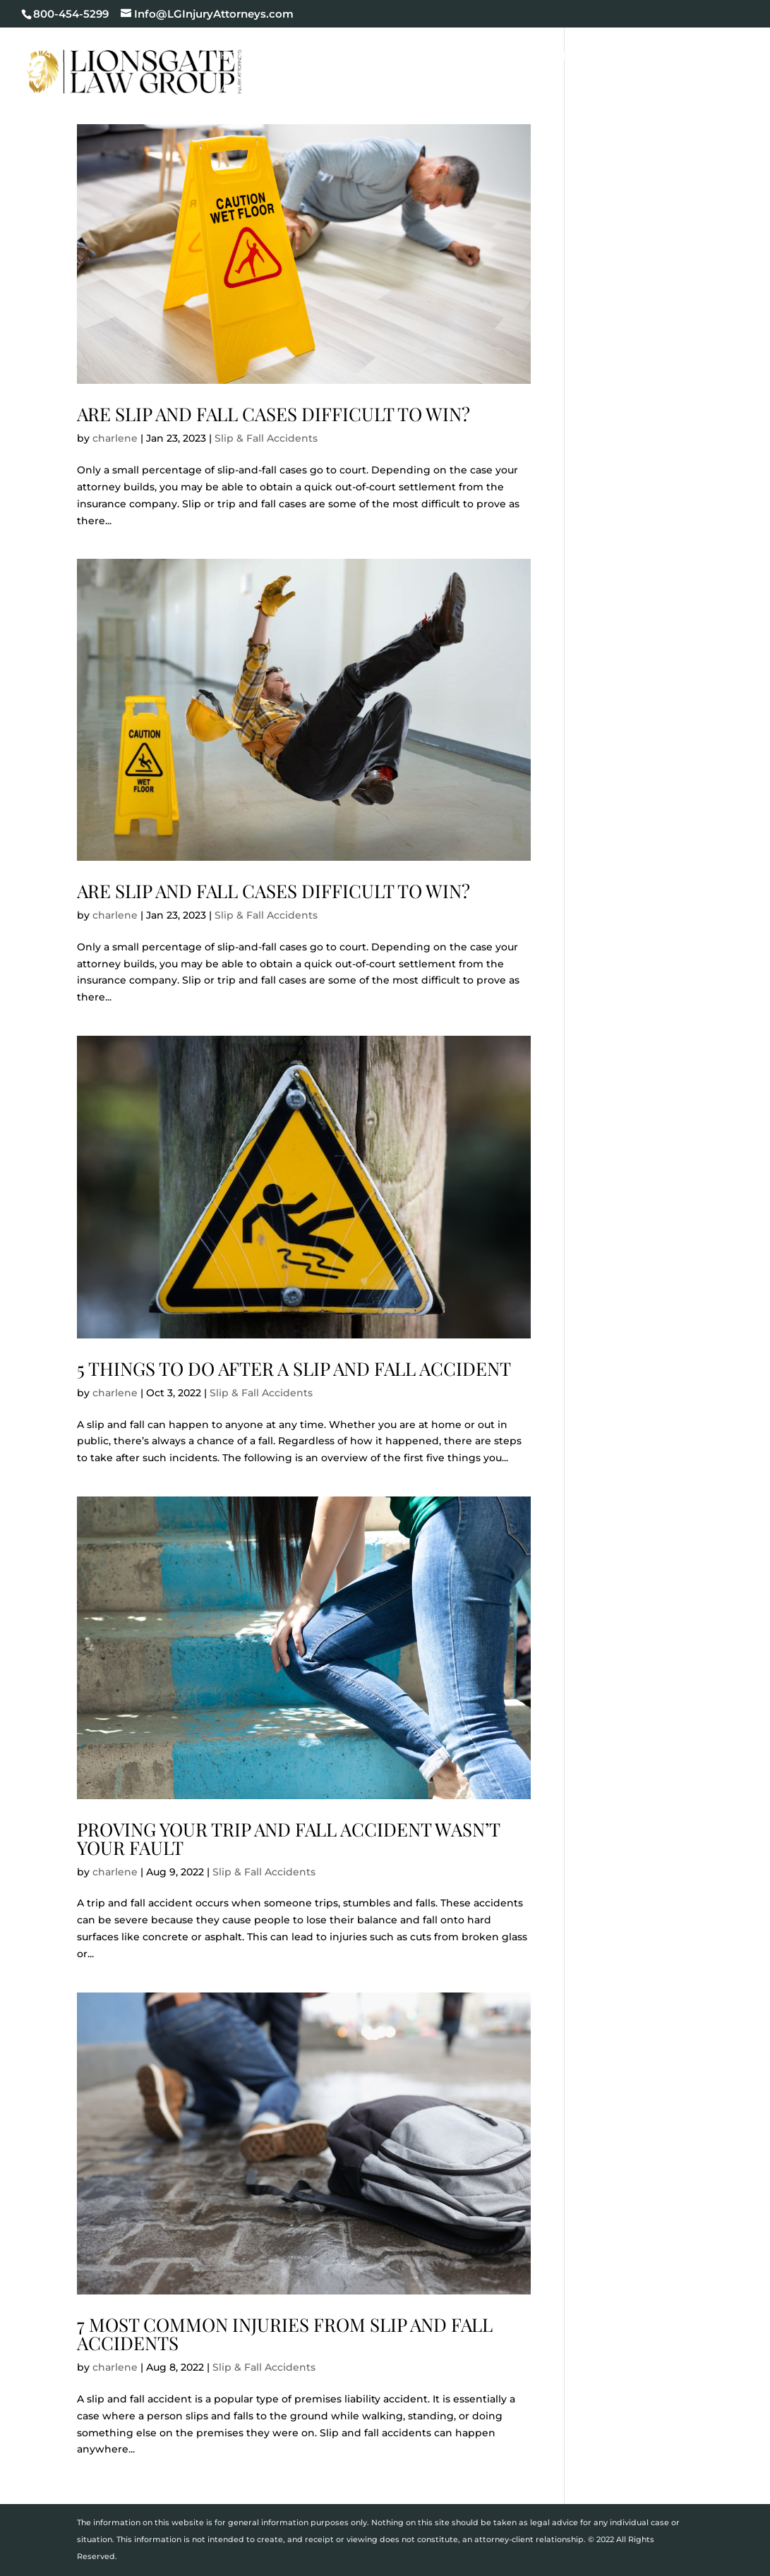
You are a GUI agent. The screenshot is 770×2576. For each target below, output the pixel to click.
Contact (361, 89)
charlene (115, 438)
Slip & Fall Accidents (266, 438)
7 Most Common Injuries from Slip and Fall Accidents (285, 2333)
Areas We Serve (268, 89)
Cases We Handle (415, 56)
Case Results (541, 56)
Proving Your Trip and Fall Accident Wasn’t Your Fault (288, 1838)
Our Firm (301, 56)
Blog (714, 56)
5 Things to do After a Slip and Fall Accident (294, 1368)
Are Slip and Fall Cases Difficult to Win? (273, 413)
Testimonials (639, 56)
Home (237, 56)
